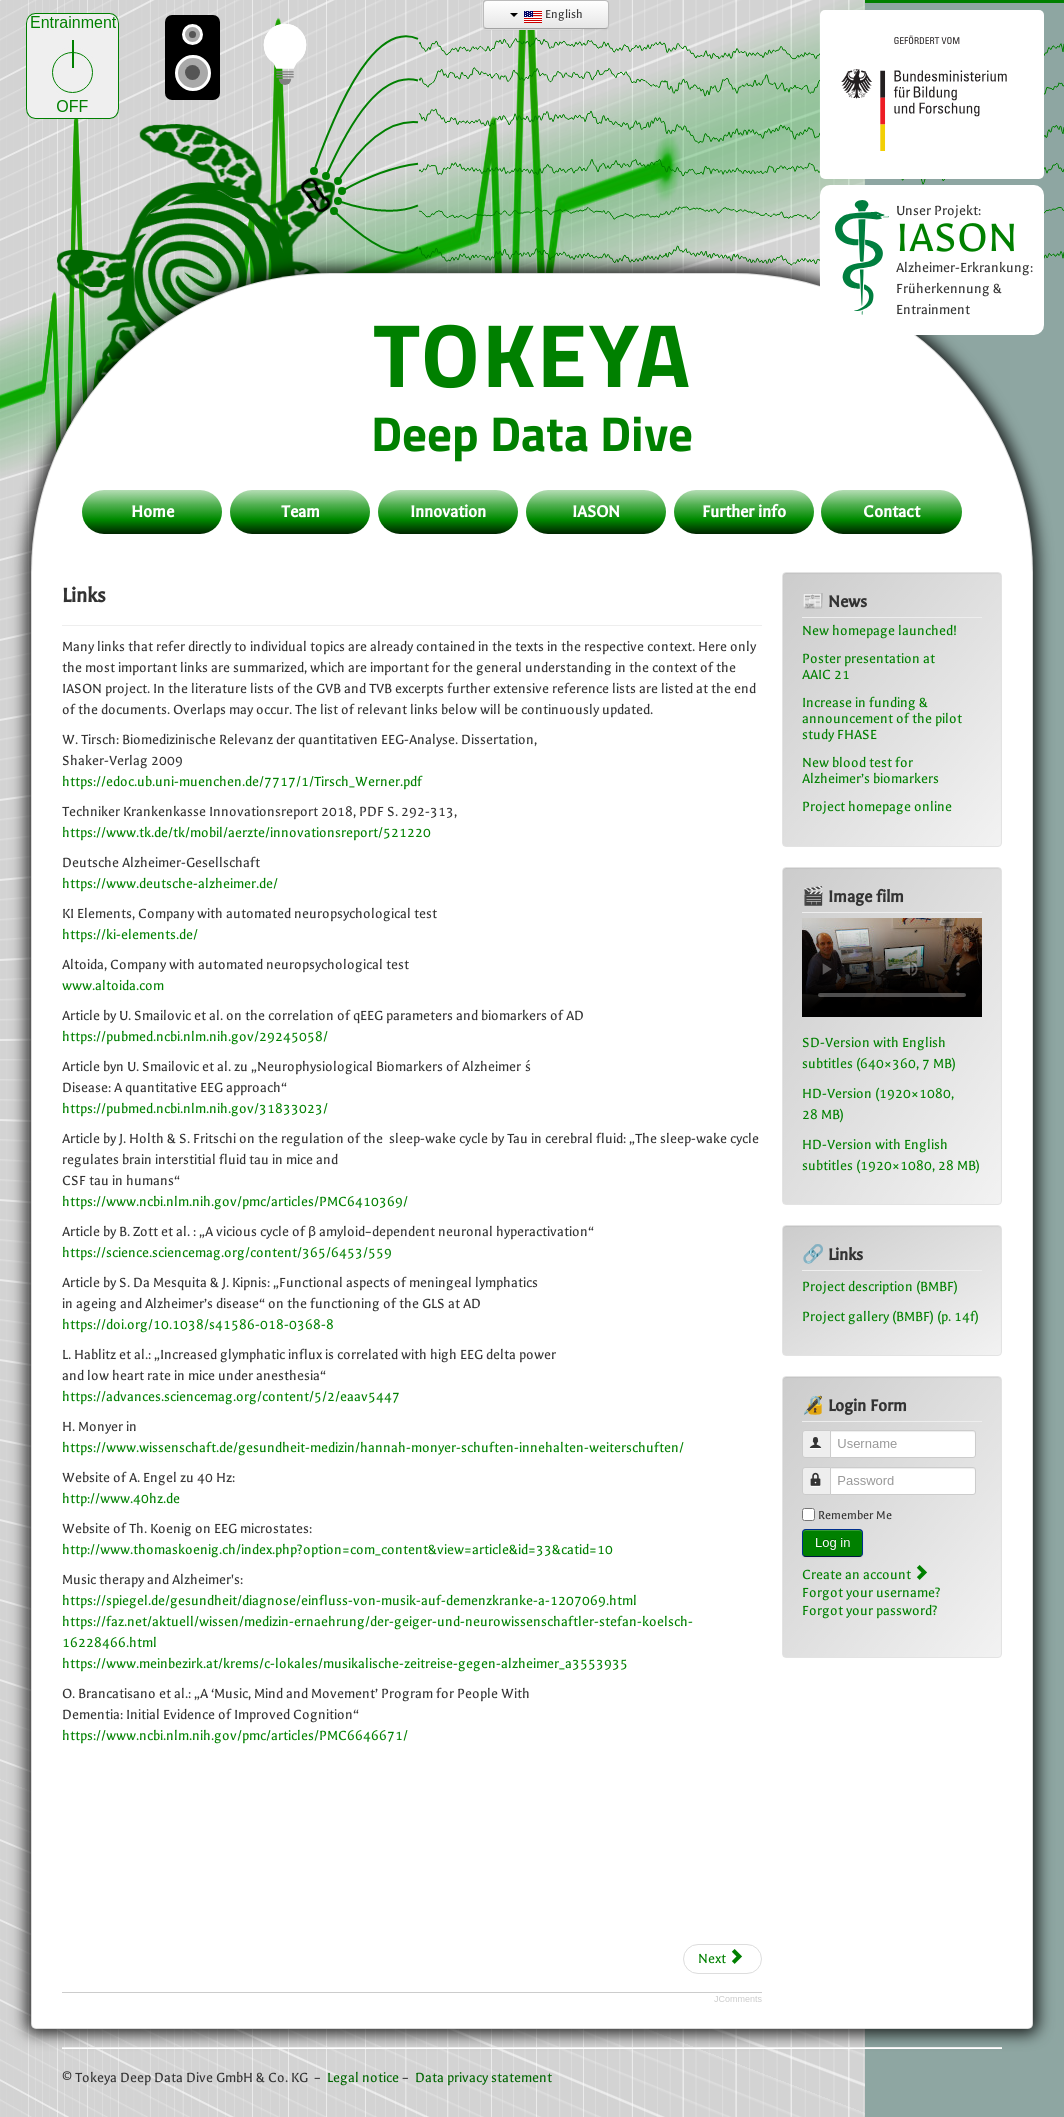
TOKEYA (532, 353)
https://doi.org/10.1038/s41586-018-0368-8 (198, 1324)
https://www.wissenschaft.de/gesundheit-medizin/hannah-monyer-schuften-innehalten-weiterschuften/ (373, 1447)
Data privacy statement (483, 2077)
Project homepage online (877, 806)
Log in (832, 1542)
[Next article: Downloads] (722, 1959)
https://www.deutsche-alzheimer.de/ (170, 883)
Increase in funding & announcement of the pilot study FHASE (882, 718)
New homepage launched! (879, 630)
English (546, 15)
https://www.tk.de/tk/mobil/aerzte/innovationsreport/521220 (246, 832)
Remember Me (855, 1515)
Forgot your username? (871, 1592)
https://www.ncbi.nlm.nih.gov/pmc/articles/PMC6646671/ (235, 1735)
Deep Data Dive (532, 433)
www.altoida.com (113, 985)
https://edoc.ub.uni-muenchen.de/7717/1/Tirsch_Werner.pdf (242, 781)
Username (825, 1435)
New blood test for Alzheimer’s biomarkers (870, 770)
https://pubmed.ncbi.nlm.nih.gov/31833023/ (195, 1108)
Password (825, 1472)
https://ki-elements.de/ (130, 934)
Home (152, 511)
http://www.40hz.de (121, 1498)
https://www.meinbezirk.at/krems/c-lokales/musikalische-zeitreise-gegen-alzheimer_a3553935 (345, 1663)
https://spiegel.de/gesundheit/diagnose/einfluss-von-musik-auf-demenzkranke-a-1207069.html (349, 1600)
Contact (891, 511)
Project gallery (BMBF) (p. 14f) (890, 1316)
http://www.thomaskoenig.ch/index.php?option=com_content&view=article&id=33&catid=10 (337, 1549)
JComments (738, 1999)
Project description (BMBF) (880, 1286)
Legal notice (363, 2077)
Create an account (865, 1574)
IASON (957, 237)
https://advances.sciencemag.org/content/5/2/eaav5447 (231, 1396)
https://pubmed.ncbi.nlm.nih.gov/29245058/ (195, 1036)
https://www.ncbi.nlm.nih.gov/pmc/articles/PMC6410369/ (235, 1201)
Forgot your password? (870, 1610)
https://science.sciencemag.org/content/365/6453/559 (227, 1252)
